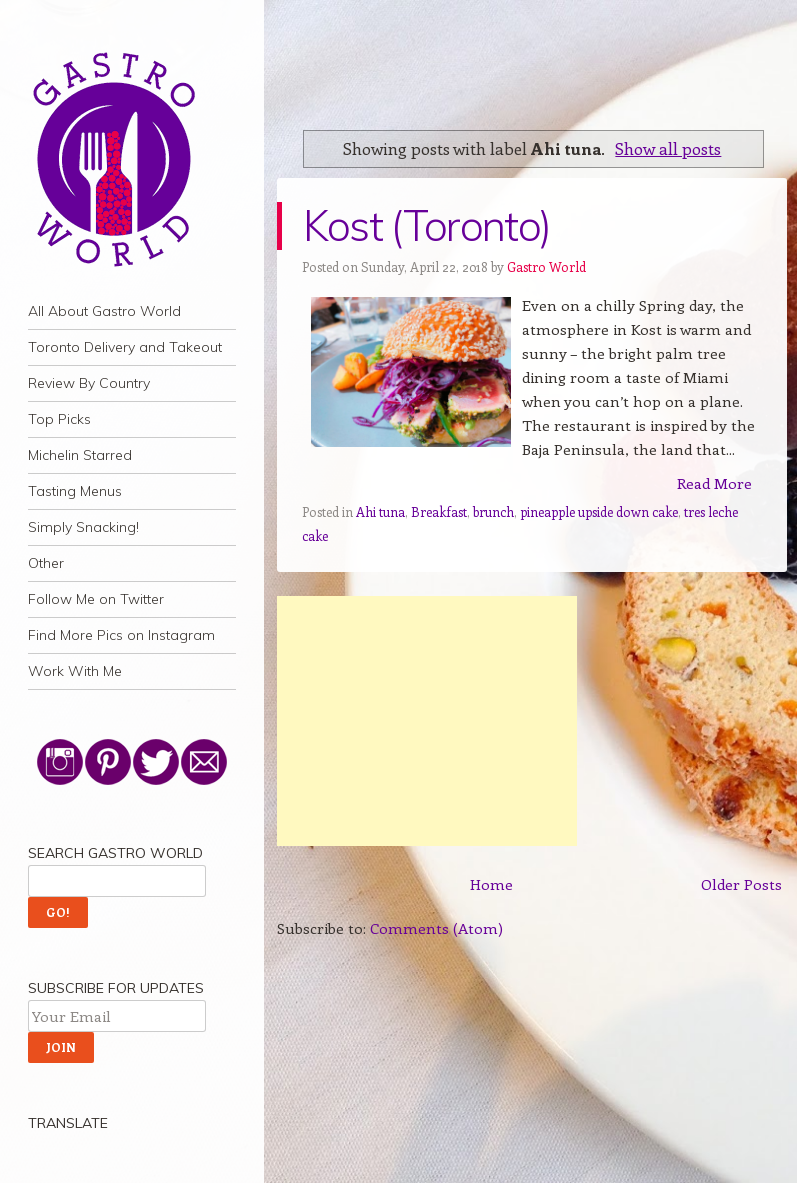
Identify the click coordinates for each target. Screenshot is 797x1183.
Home (491, 884)
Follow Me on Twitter (96, 599)
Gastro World (546, 266)
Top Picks (59, 419)
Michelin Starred (80, 455)
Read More (714, 483)
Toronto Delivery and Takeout (125, 347)
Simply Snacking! (83, 527)
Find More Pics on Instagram (121, 635)
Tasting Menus (75, 491)
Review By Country (89, 383)
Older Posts (741, 884)
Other (46, 563)
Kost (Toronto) (426, 225)
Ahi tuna (380, 511)
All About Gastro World (104, 311)
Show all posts (668, 148)
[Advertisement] (427, 721)
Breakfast (439, 511)
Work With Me (75, 671)
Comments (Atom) (436, 928)
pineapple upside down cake (599, 511)
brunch (493, 511)
